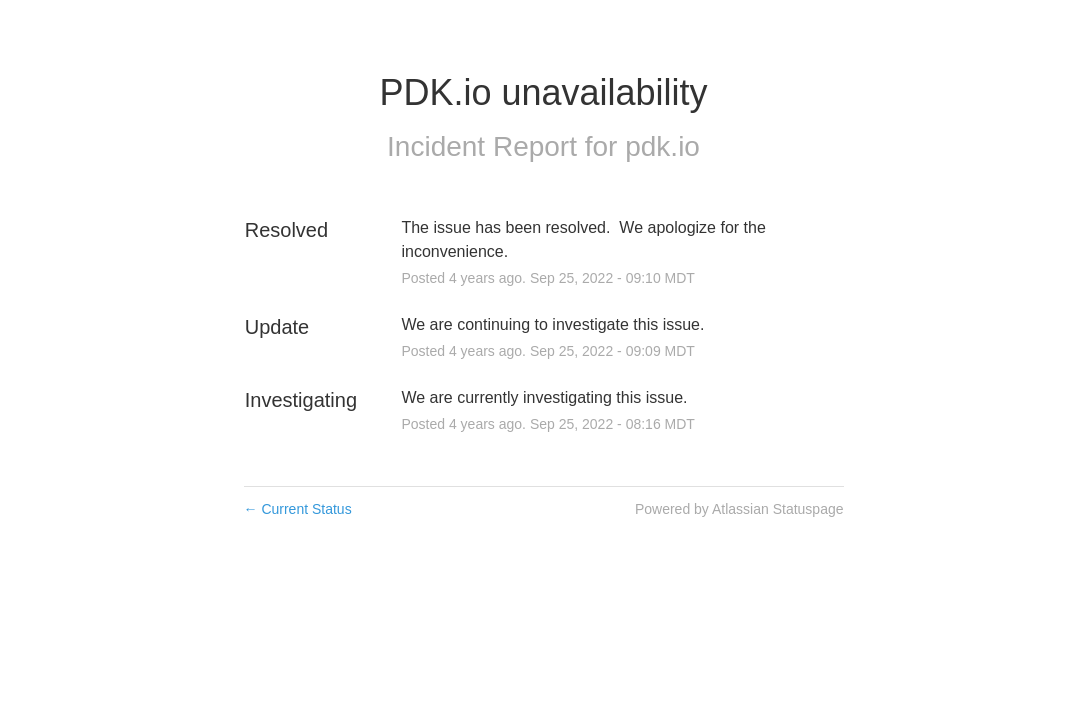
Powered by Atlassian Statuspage (739, 509)
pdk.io (662, 146)
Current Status (298, 509)
